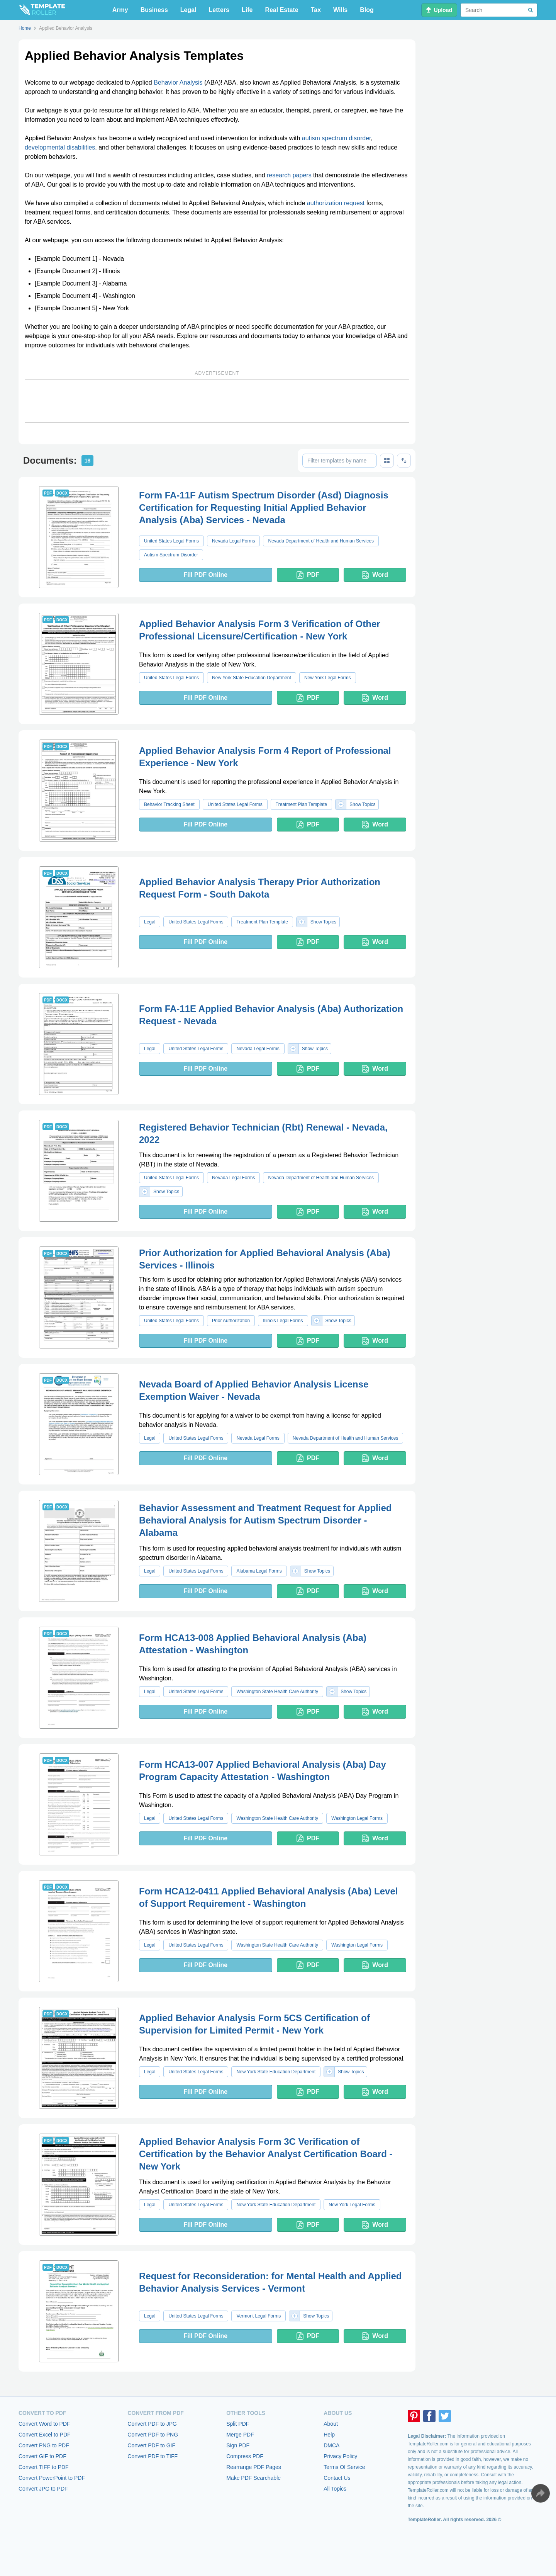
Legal (188, 10)
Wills (340, 10)
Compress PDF (244, 2456)
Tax (316, 10)
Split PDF (237, 2424)
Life (247, 10)
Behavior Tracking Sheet (169, 804)
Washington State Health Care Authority (277, 1691)
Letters (219, 10)
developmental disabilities (60, 147)
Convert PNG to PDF (44, 2445)
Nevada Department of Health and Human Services (320, 541)
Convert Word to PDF (44, 2424)
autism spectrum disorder (336, 138)
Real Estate (281, 10)
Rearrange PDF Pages (253, 2467)
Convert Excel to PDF (45, 2434)
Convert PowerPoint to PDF (52, 2478)
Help (329, 2434)
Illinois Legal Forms (283, 1320)
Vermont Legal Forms (258, 2316)
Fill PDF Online (205, 574)
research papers (289, 175)
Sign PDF (237, 2445)
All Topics (335, 2489)
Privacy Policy (340, 2456)
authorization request (335, 203)
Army (120, 10)
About (331, 2424)
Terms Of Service (344, 2467)
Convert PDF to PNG (152, 2434)
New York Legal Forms (327, 677)
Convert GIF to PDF (42, 2456)
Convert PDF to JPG (152, 2424)
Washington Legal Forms (357, 1818)
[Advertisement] (217, 401)
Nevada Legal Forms (233, 541)
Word (375, 575)
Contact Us (337, 2478)
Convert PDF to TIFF (152, 2456)
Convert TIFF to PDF (44, 2467)
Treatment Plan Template (301, 804)
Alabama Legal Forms (258, 1571)
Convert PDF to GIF (151, 2445)
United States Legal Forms (171, 541)
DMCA (331, 2445)
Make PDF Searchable (253, 2478)
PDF (308, 575)
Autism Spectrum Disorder (171, 555)
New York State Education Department (251, 677)
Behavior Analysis (178, 82)
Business (154, 10)
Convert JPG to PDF (43, 2489)
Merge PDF (240, 2434)
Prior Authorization (231, 1320)
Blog (367, 10)
